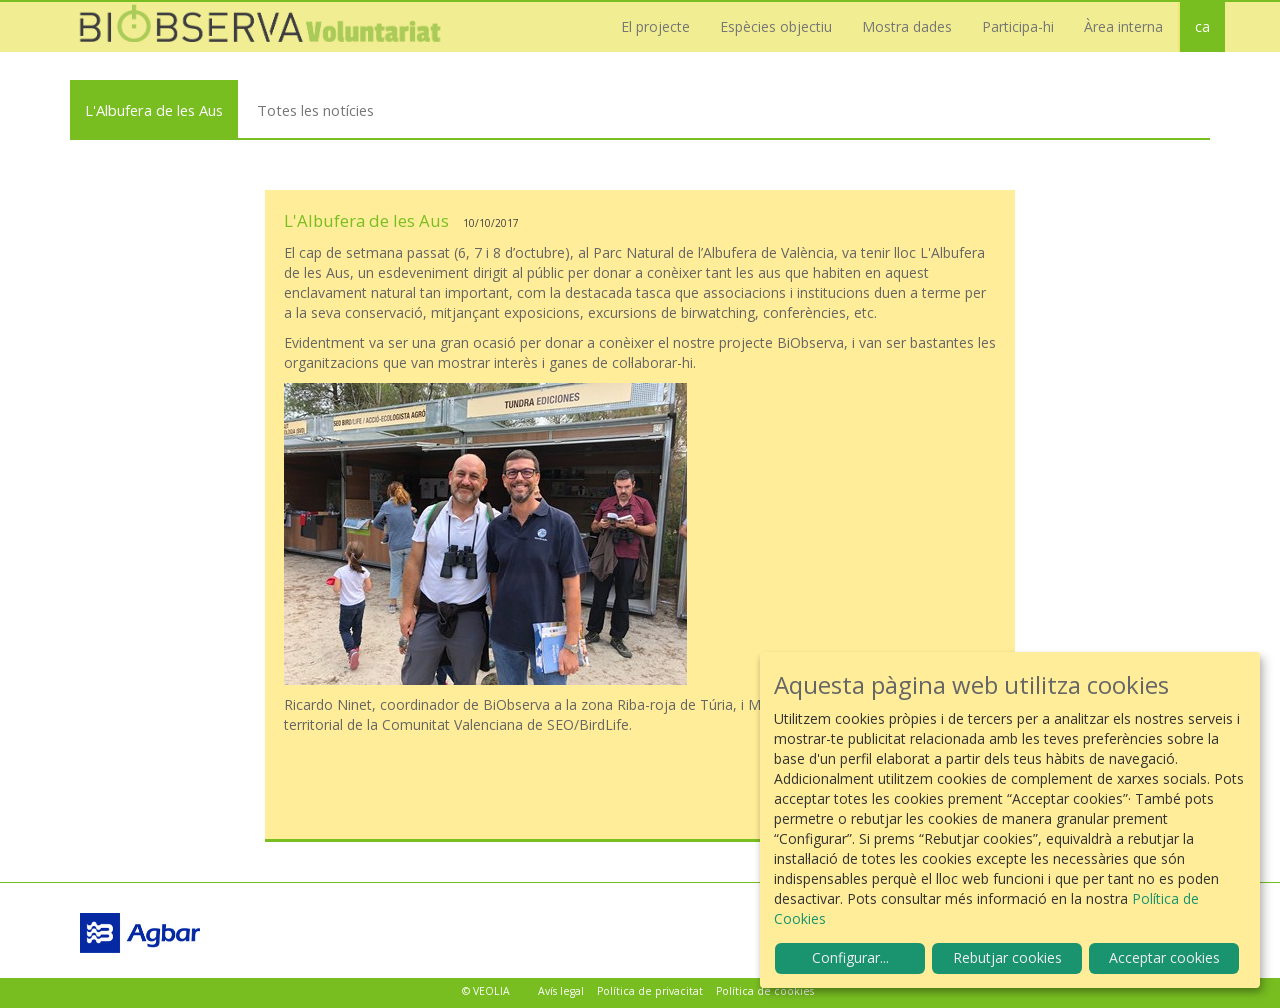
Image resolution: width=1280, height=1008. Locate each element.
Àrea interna (1123, 26)
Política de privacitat (650, 991)
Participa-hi (1018, 26)
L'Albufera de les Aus (154, 110)
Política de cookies (765, 991)
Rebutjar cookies (1007, 957)
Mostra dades (907, 26)
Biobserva (270, 27)
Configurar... (850, 957)
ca (1202, 26)
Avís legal (561, 991)
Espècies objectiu (776, 26)
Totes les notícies (315, 110)
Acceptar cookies (1164, 957)
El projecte (655, 26)
